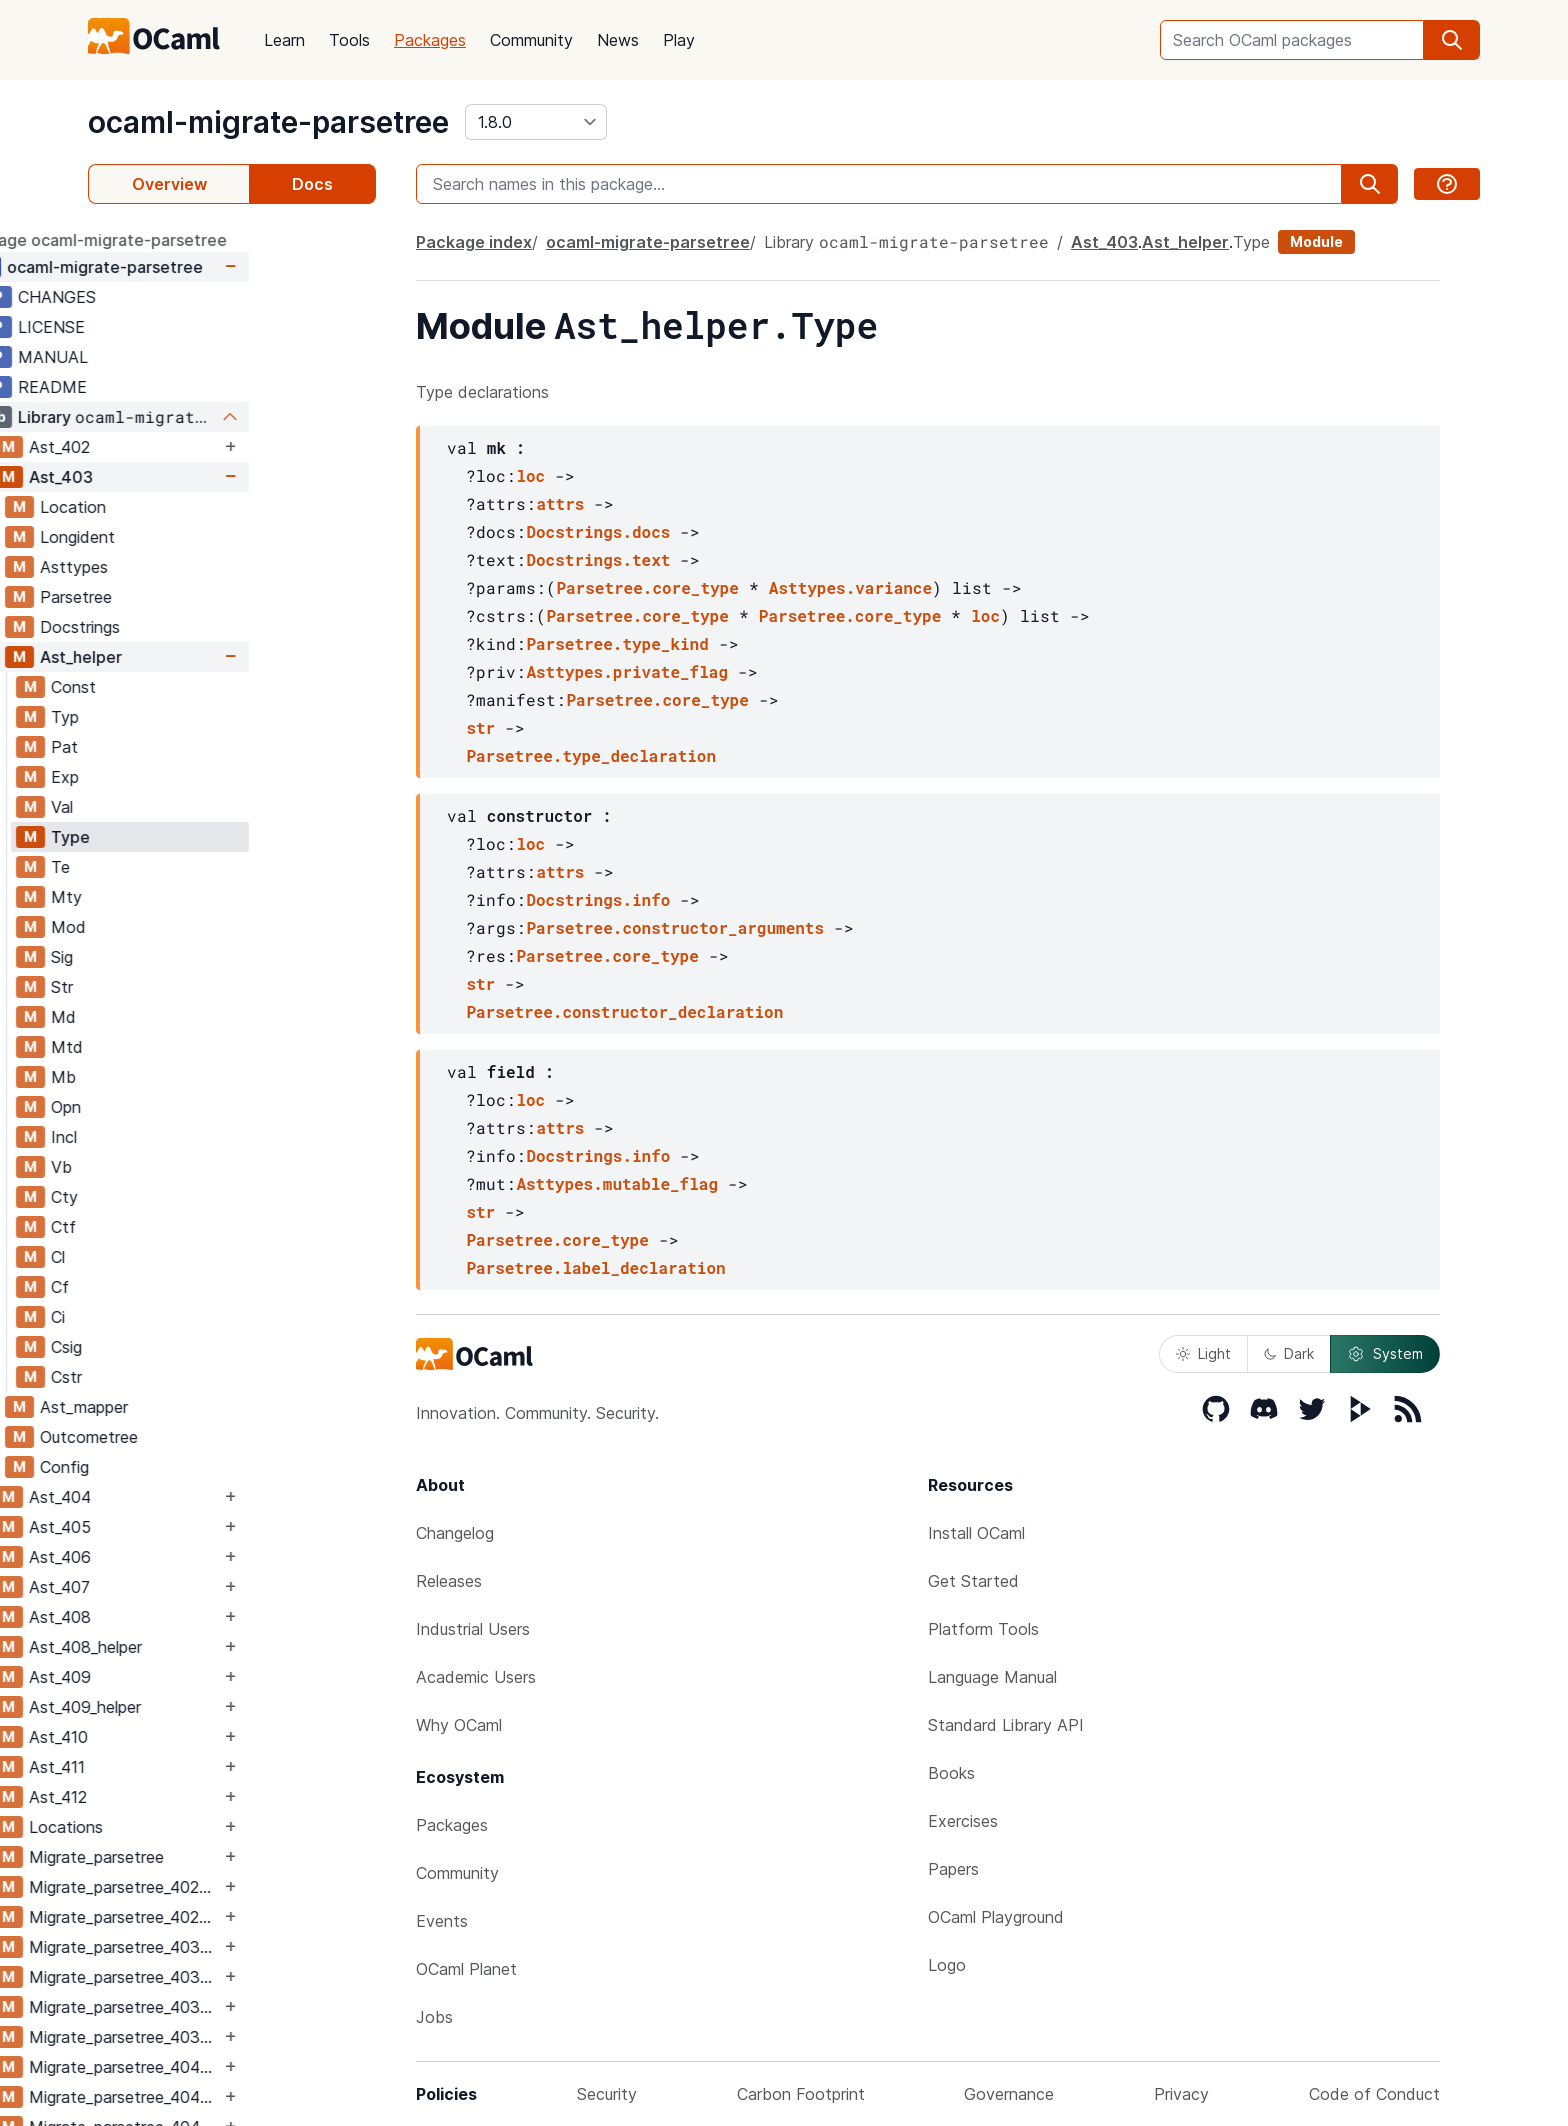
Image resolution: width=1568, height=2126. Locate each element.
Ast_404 (187, 1497)
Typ (192, 717)
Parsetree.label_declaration (595, 1267)
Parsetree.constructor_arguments (675, 927)
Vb (188, 1167)
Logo (947, 1965)
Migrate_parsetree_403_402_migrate (251, 1977)
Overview (169, 184)
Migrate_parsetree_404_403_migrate (251, 2097)
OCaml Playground (996, 1917)
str (480, 727)
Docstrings (207, 627)
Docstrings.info (598, 899)
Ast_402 (186, 447)
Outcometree (216, 1437)
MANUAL (180, 357)
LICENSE (178, 327)
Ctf (190, 1227)
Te (187, 867)
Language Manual (992, 1677)
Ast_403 (188, 477)
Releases (449, 1581)
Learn (284, 40)
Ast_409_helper (212, 1707)
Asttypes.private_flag (627, 671)
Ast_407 (186, 1587)
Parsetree (203, 597)
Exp (192, 777)
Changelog (455, 1533)
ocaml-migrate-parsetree (268, 122)
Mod (195, 927)
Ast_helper (208, 657)
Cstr (193, 1377)
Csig (193, 1347)
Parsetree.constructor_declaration (624, 1011)
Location (200, 507)
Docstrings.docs (598, 531)
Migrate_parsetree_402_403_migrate (251, 1917)
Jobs (434, 2017)
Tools (349, 40)
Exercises (963, 1821)
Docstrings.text (598, 559)
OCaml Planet (466, 1969)
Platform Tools (983, 1629)
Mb (190, 1077)
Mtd (194, 1047)
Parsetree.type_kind (617, 643)
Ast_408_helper (212, 1647)
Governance (1009, 2094)
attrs (560, 503)
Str (189, 987)
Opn (193, 1107)
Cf (187, 1287)
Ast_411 (184, 1767)
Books (951, 1773)
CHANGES (184, 297)
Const (200, 687)
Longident (204, 537)
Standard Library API (1006, 1725)
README (179, 387)
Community (531, 40)
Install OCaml (976, 1533)
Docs (312, 184)
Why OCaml (459, 1725)
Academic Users (476, 1677)
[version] (536, 122)
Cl (185, 1257)
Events (442, 1921)
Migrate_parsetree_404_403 (251, 2067)
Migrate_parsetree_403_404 (251, 2007)
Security (607, 2094)
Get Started (973, 1581)
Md (190, 1017)
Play (679, 40)
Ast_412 (185, 1797)
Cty (191, 1197)
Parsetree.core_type (647, 587)
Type (197, 837)
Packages (430, 40)
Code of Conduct (1374, 2094)
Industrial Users (473, 1629)
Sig (189, 957)
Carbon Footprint (801, 2094)
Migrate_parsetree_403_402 (251, 1947)
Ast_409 (187, 1677)
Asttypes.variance (850, 587)
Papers (953, 1869)
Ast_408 (187, 1617)
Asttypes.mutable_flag (617, 1183)
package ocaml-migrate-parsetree (221, 240)
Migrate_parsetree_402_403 (251, 1887)
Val (189, 807)
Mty (193, 897)
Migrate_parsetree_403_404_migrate (251, 2037)
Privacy (1181, 2094)
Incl (191, 1137)
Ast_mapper (211, 1407)
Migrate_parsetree (223, 1857)
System (1385, 1354)
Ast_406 (187, 1557)
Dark (1289, 1353)
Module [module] (1316, 241)
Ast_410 (185, 1737)
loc (530, 475)
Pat (191, 747)
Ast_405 (187, 1527)
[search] (1452, 40)
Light (1203, 1353)
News (618, 40)
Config (191, 1467)
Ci (185, 1317)
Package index (474, 242)
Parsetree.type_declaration (591, 755)
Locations (193, 1827)
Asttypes (201, 567)
